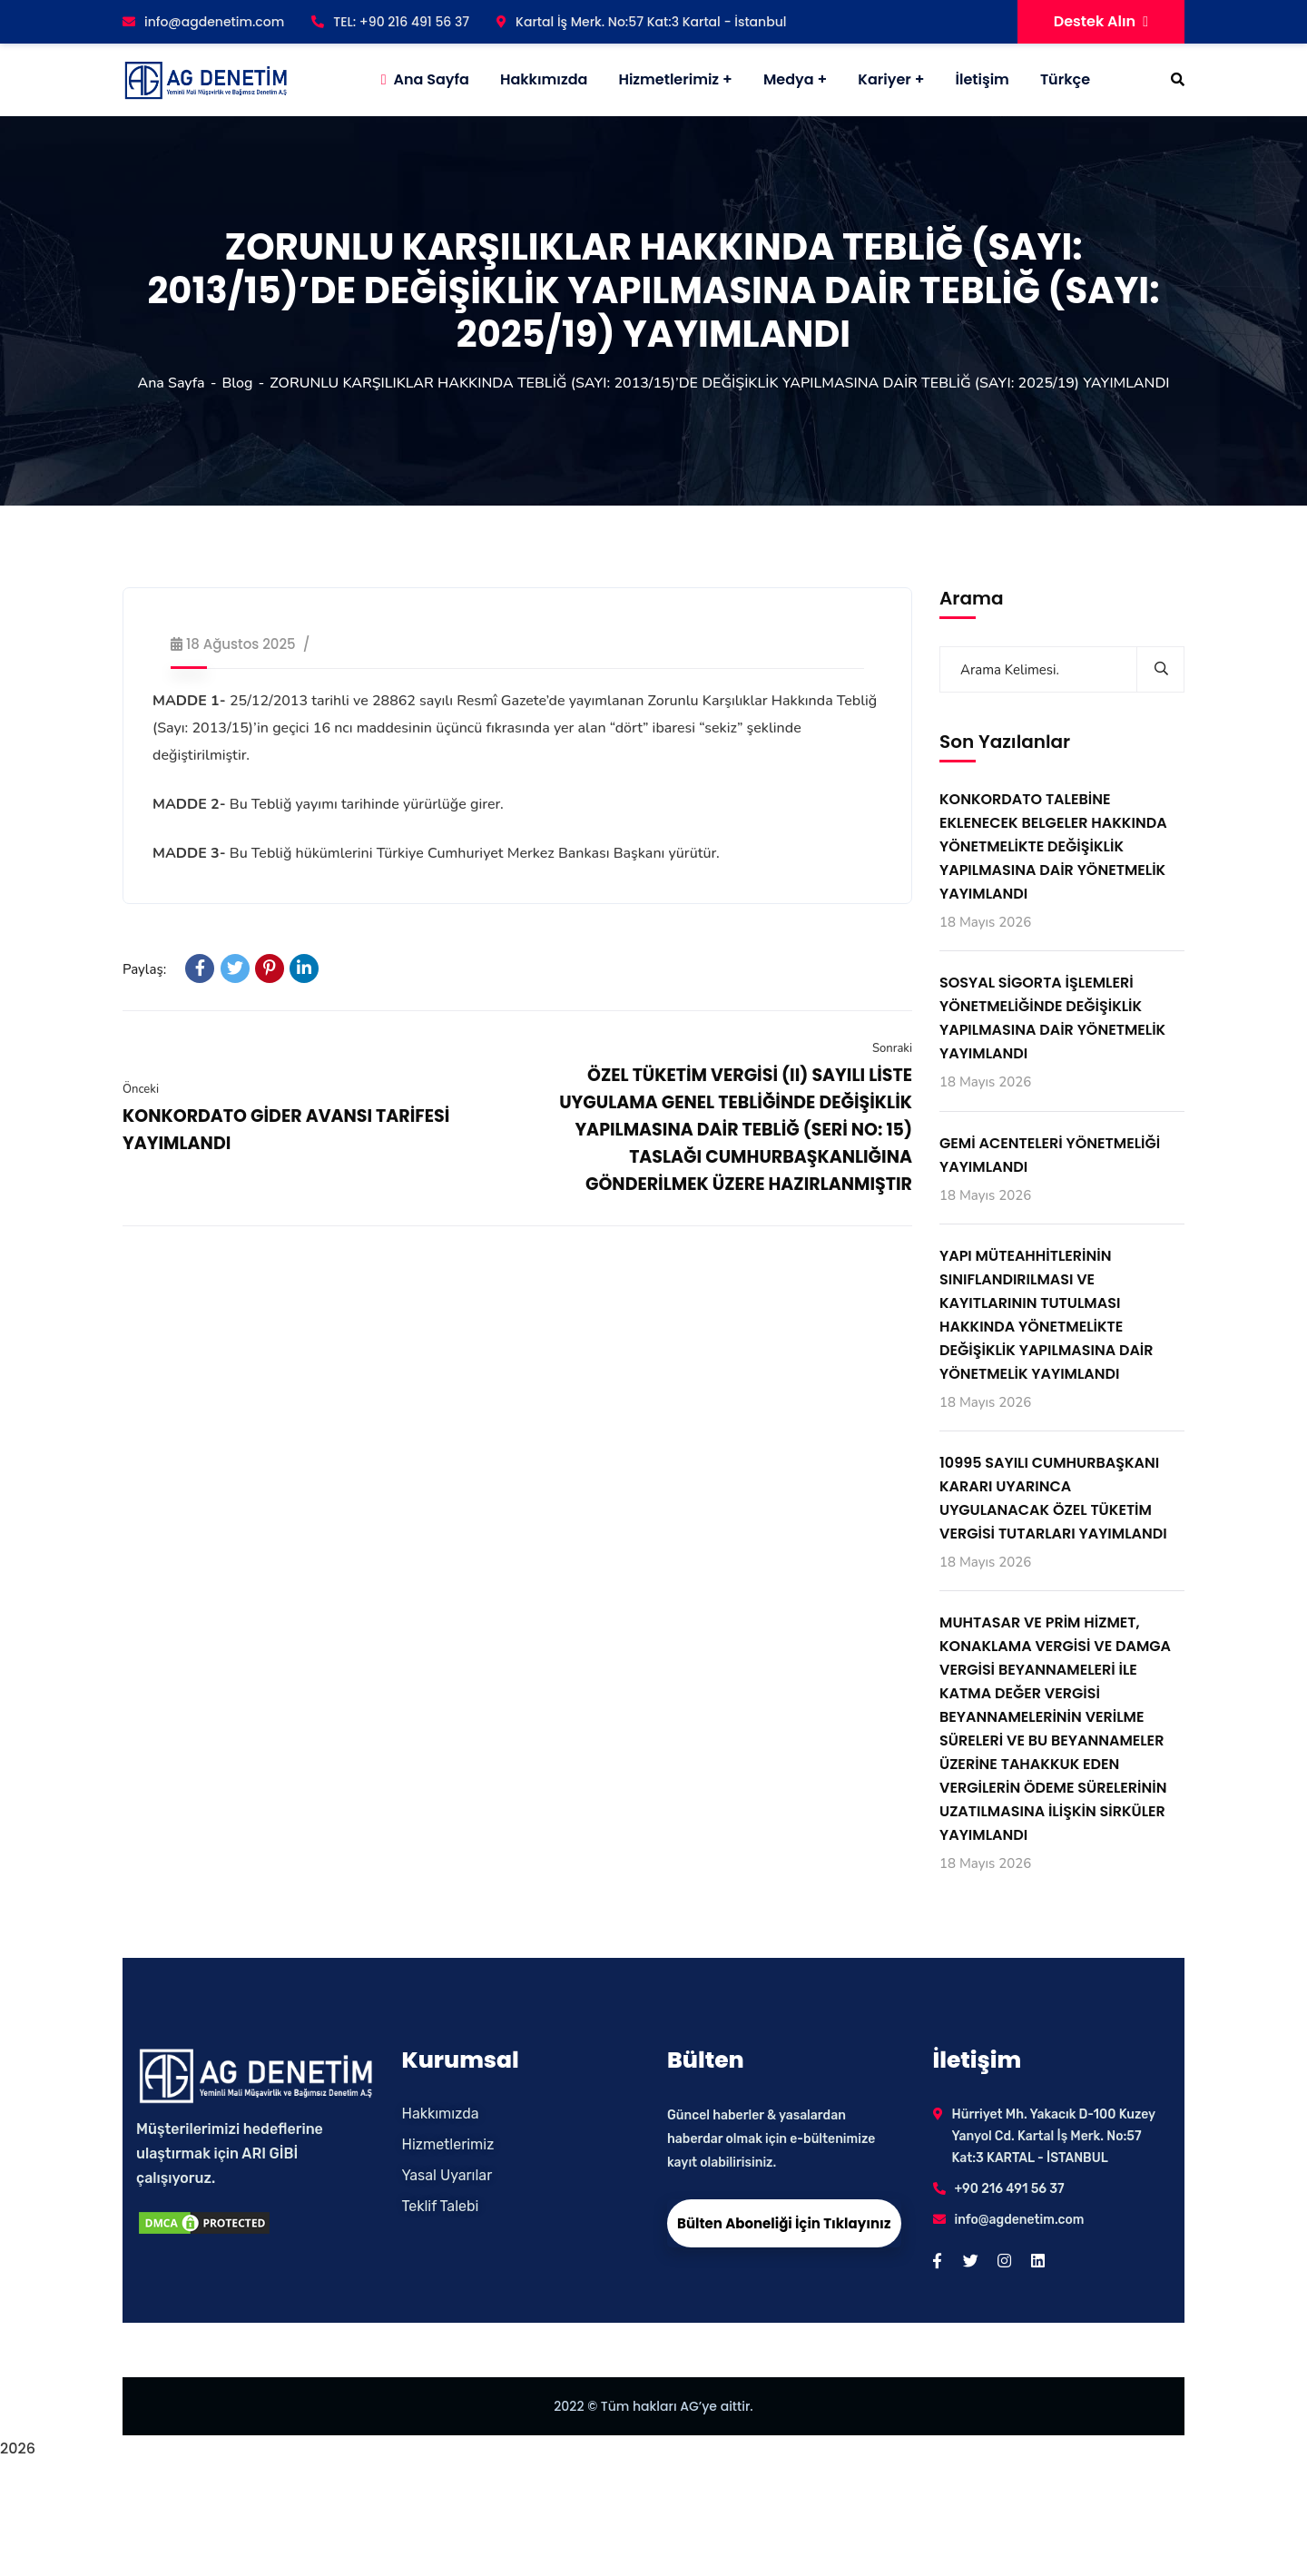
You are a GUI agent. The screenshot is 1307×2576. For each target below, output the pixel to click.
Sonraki (892, 1048)
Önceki (141, 1089)
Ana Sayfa (170, 383)
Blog (236, 383)
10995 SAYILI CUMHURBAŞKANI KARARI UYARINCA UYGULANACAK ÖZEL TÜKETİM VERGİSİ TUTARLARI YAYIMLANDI (1053, 1498)
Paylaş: (144, 969)
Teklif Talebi (440, 2206)
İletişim (982, 79)
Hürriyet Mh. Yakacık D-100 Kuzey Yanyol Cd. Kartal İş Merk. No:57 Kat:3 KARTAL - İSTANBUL (1053, 2136)
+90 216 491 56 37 (1010, 2189)
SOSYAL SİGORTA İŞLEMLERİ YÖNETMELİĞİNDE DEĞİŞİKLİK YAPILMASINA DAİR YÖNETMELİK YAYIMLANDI (1052, 1018)
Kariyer (884, 79)
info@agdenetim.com (203, 22)
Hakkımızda (440, 2113)
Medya (788, 79)
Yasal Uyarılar (447, 2175)
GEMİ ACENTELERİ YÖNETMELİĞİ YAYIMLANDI (1049, 1155)
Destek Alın (1101, 21)
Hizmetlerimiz (668, 79)
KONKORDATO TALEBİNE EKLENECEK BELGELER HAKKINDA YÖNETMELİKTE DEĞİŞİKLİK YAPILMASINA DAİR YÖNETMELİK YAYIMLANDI (1053, 846)
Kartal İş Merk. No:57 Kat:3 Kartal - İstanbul (641, 22)
